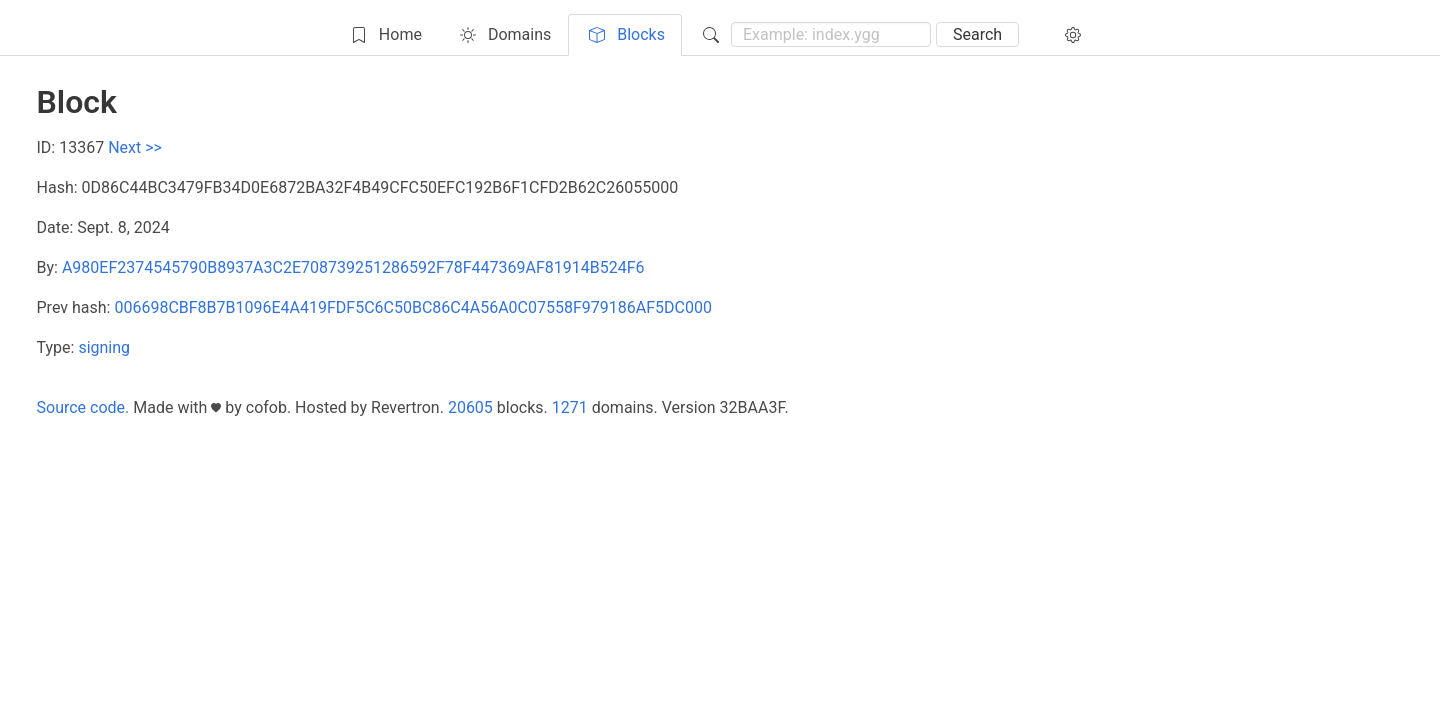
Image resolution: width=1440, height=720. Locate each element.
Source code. (83, 407)
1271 (570, 407)
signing (104, 347)
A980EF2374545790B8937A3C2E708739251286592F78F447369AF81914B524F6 (353, 267)
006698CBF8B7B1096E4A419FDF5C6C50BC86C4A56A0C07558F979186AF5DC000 (413, 307)
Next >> (135, 147)
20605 (470, 407)
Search (977, 34)
